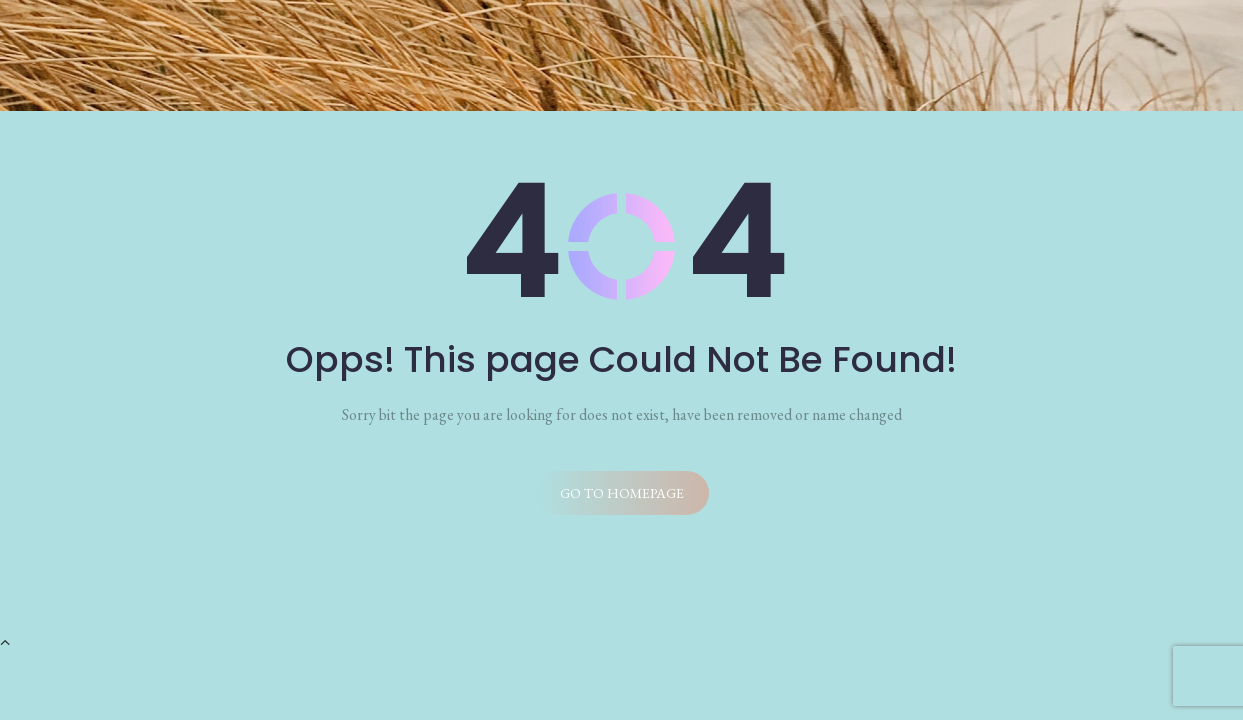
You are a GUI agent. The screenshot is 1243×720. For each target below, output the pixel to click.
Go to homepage (622, 493)
